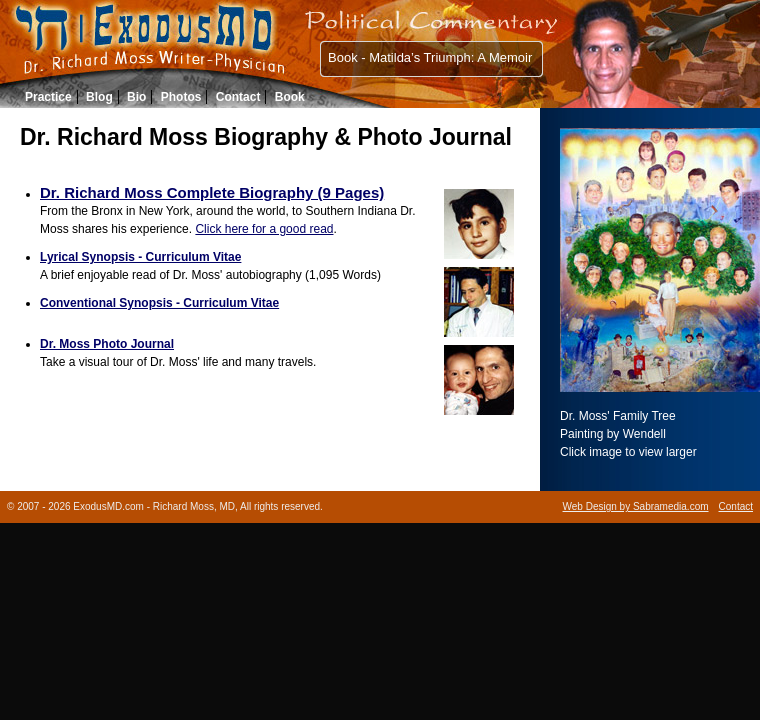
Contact (238, 97)
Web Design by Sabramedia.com (636, 506)
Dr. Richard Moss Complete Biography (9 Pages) (212, 192)
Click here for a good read (264, 229)
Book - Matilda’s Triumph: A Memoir (430, 57)
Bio (136, 97)
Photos (181, 97)
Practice (48, 97)
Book (290, 97)
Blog (99, 97)
